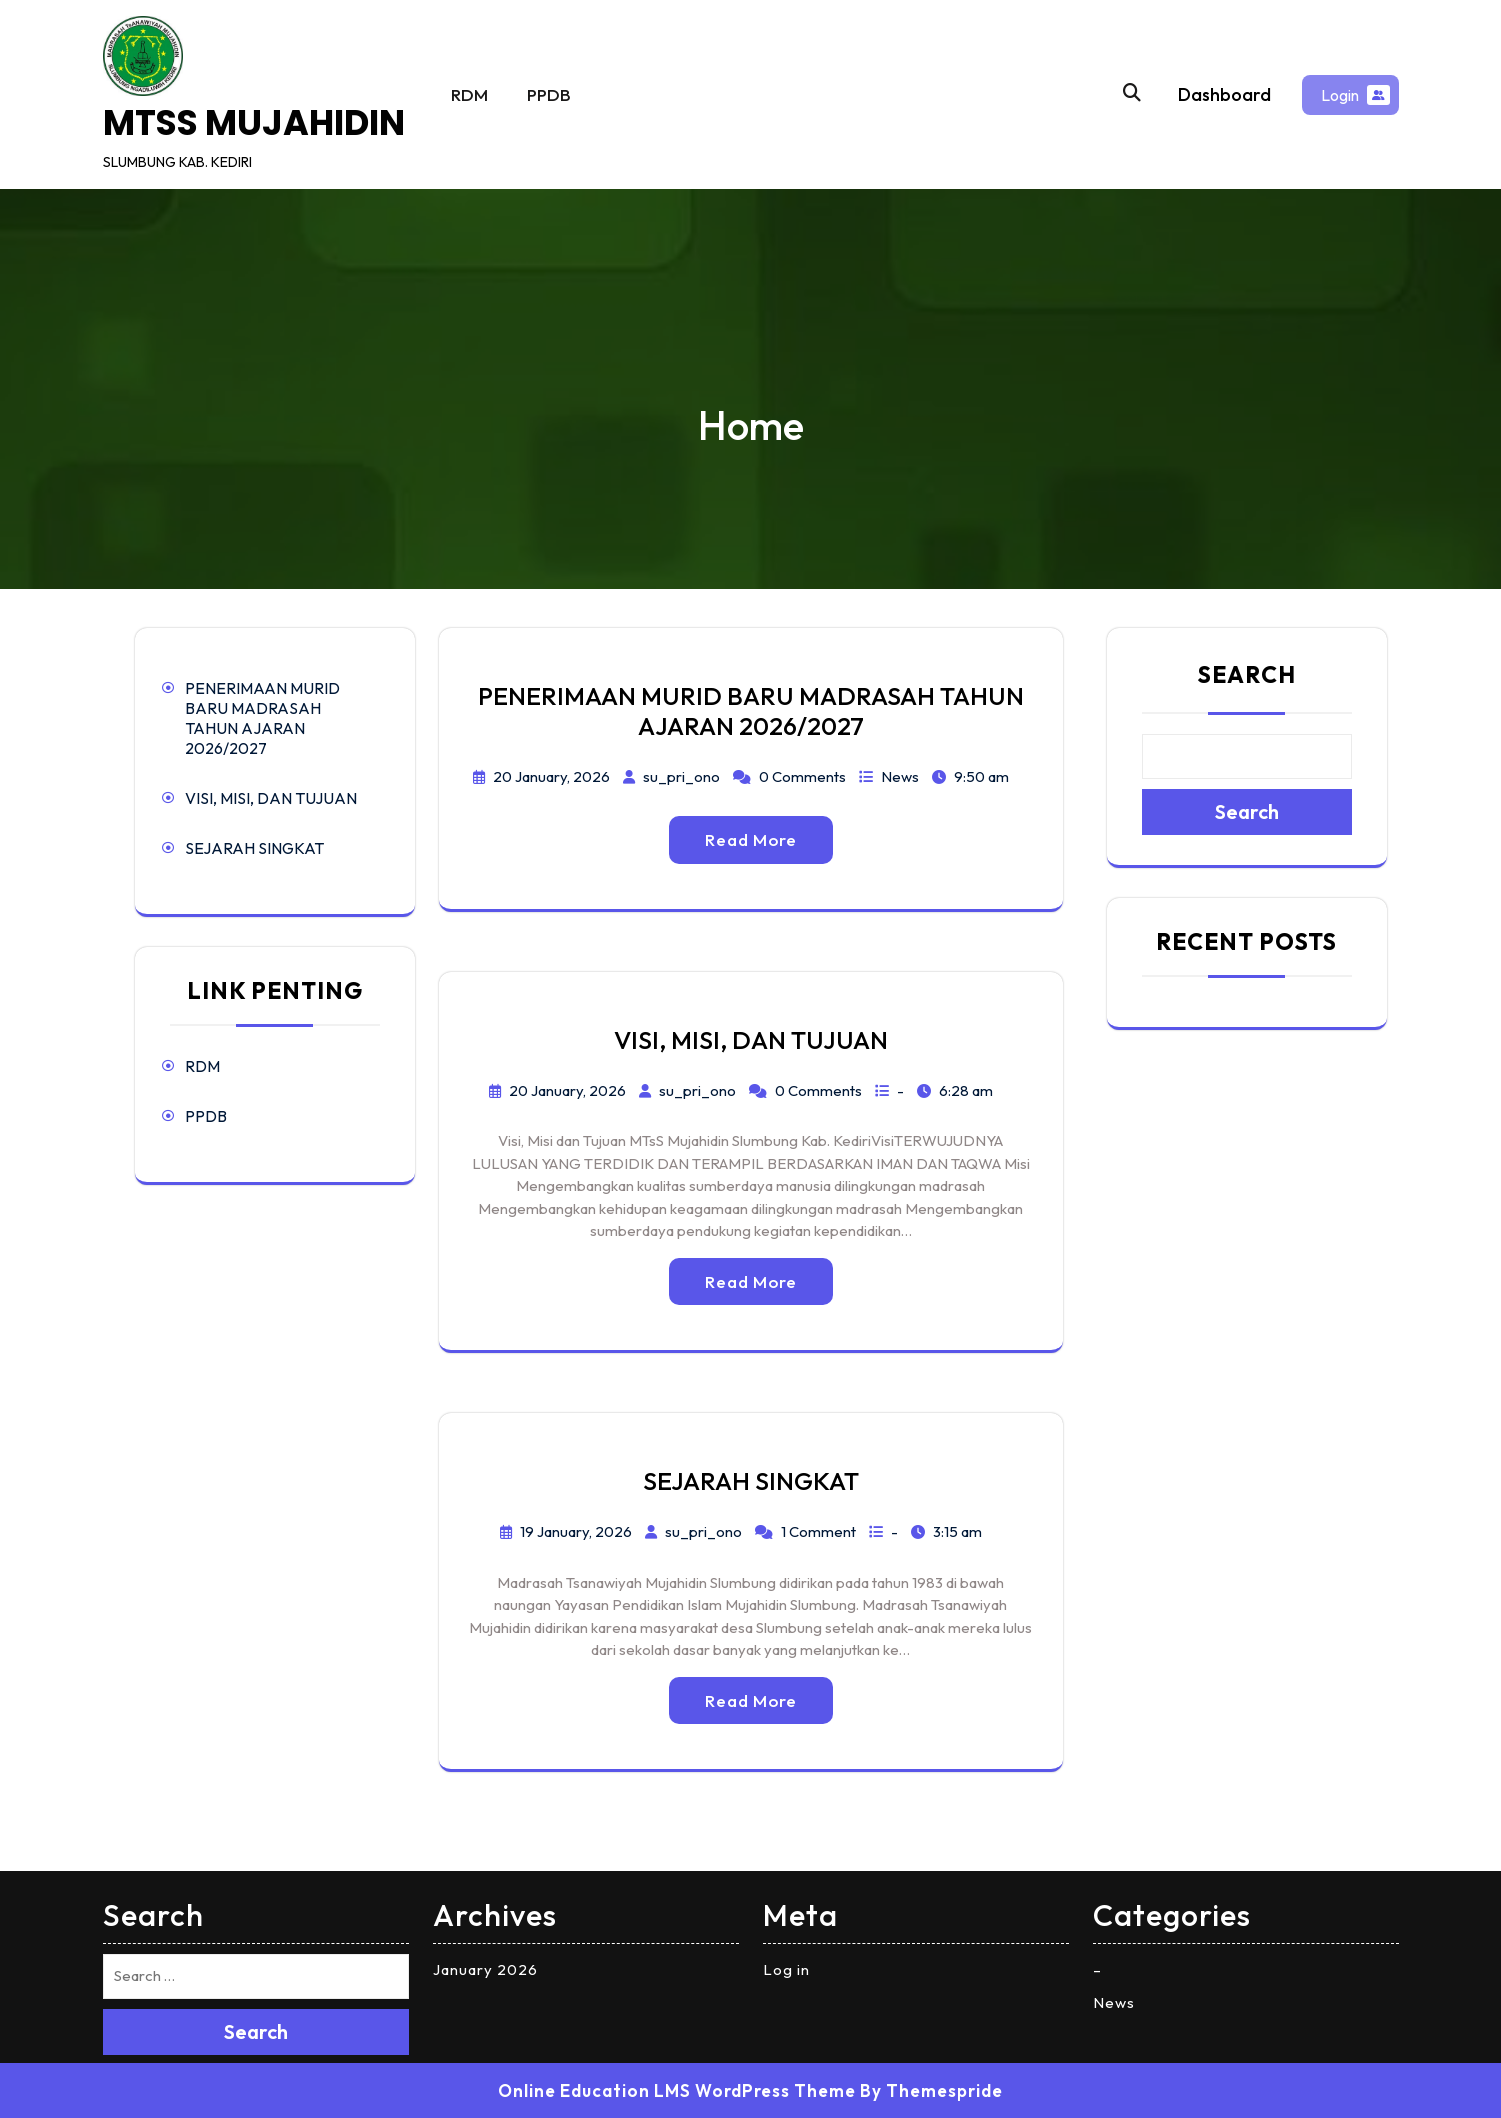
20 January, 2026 (551, 776)
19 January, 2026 (576, 1531)
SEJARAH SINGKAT (254, 848)
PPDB (549, 94)
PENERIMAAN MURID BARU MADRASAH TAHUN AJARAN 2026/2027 (262, 718)
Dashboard (1224, 94)
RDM (469, 94)
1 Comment (818, 1531)
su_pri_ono (681, 776)
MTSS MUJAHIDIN (254, 122)
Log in (786, 1969)
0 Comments (802, 776)
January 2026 (485, 1969)
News (900, 776)
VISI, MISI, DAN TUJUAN (271, 798)
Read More (751, 839)
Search (1247, 674)
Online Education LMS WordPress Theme (677, 2090)
